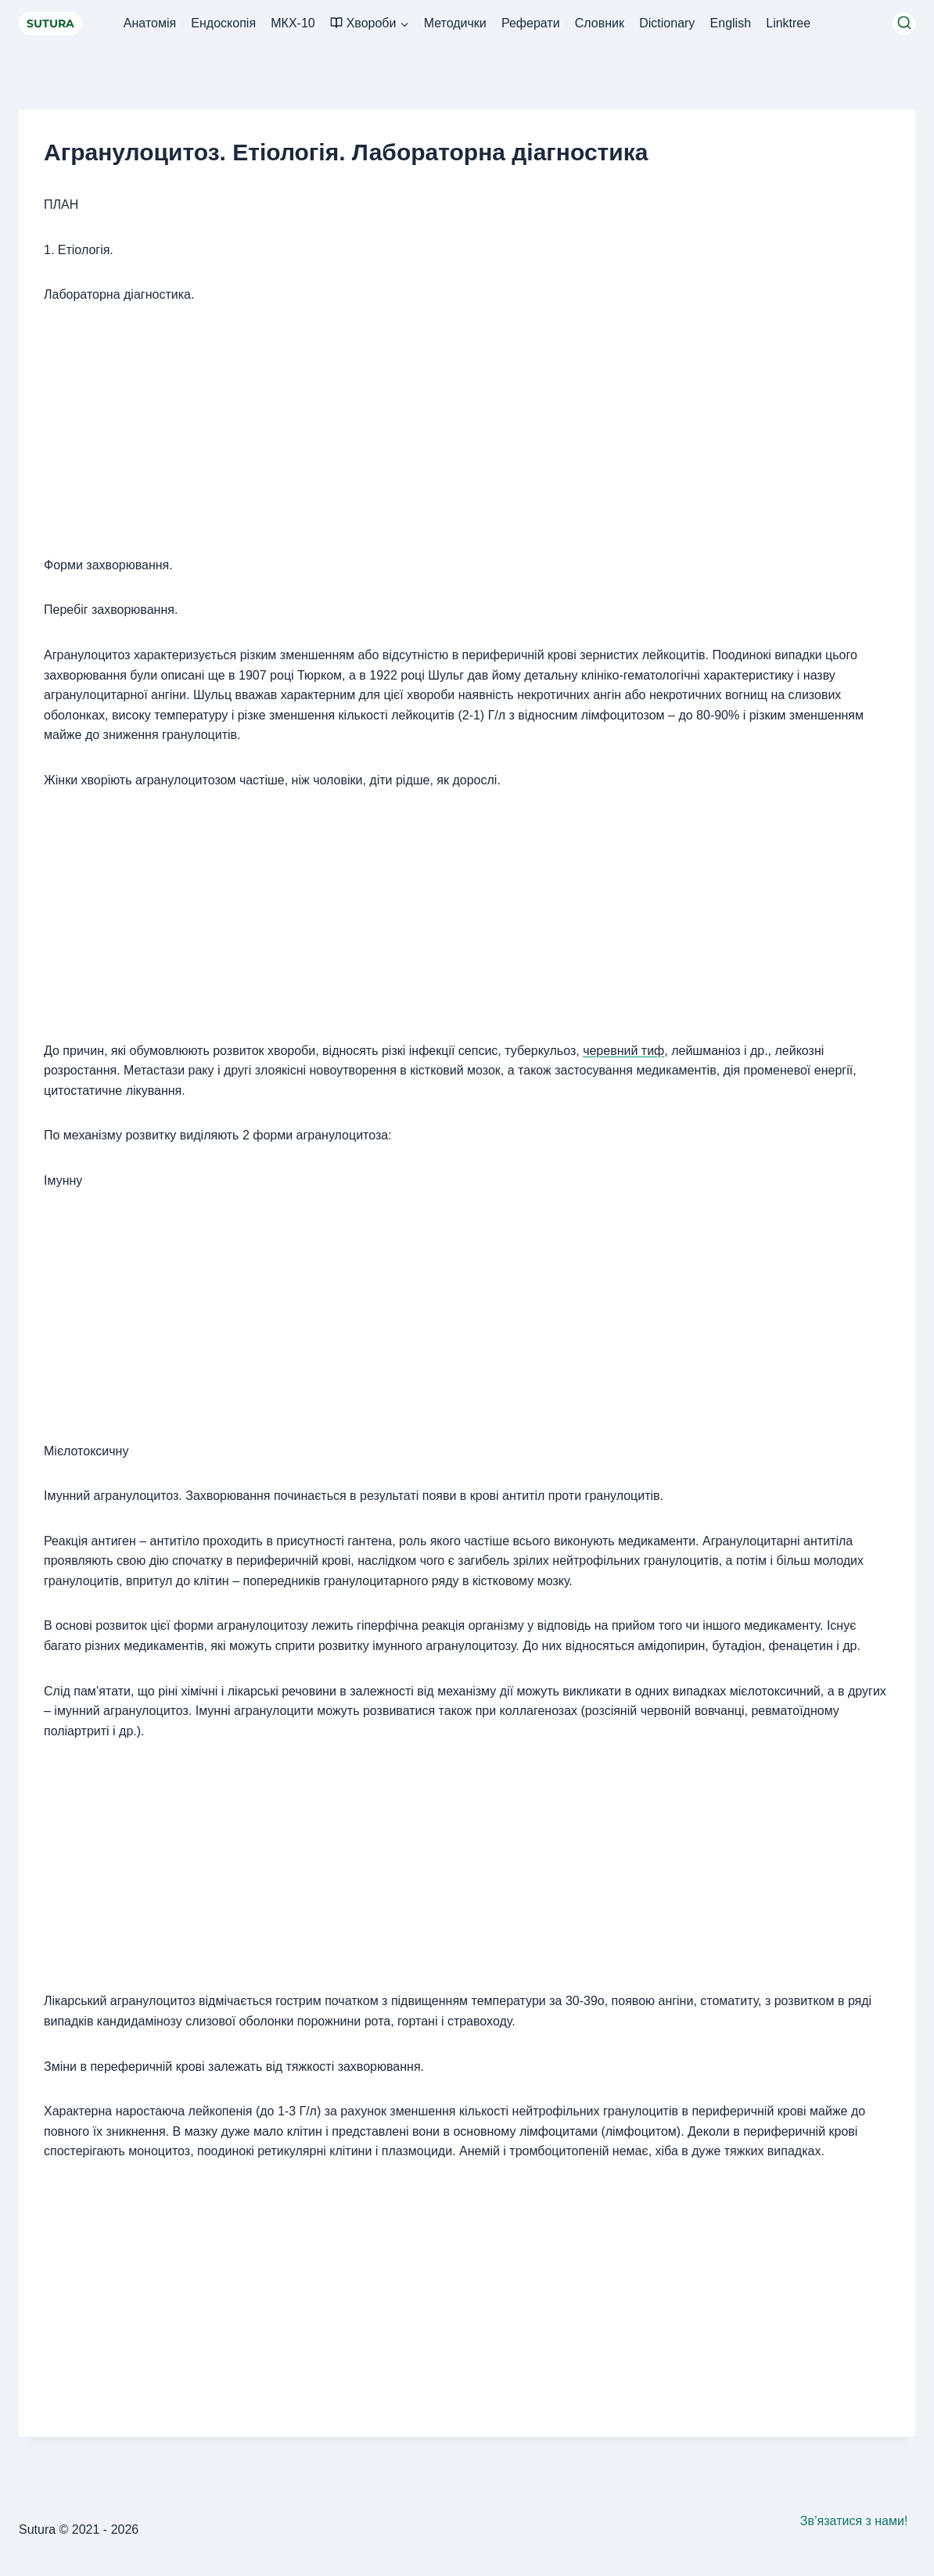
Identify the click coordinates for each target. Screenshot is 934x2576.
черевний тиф (623, 1050)
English (730, 23)
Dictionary (667, 23)
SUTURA (50, 23)
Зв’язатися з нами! (854, 2521)
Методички (455, 23)
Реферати (530, 23)
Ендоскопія (223, 23)
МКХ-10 (292, 23)
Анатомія (150, 23)
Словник (599, 23)
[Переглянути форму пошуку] (904, 24)
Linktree (788, 23)
